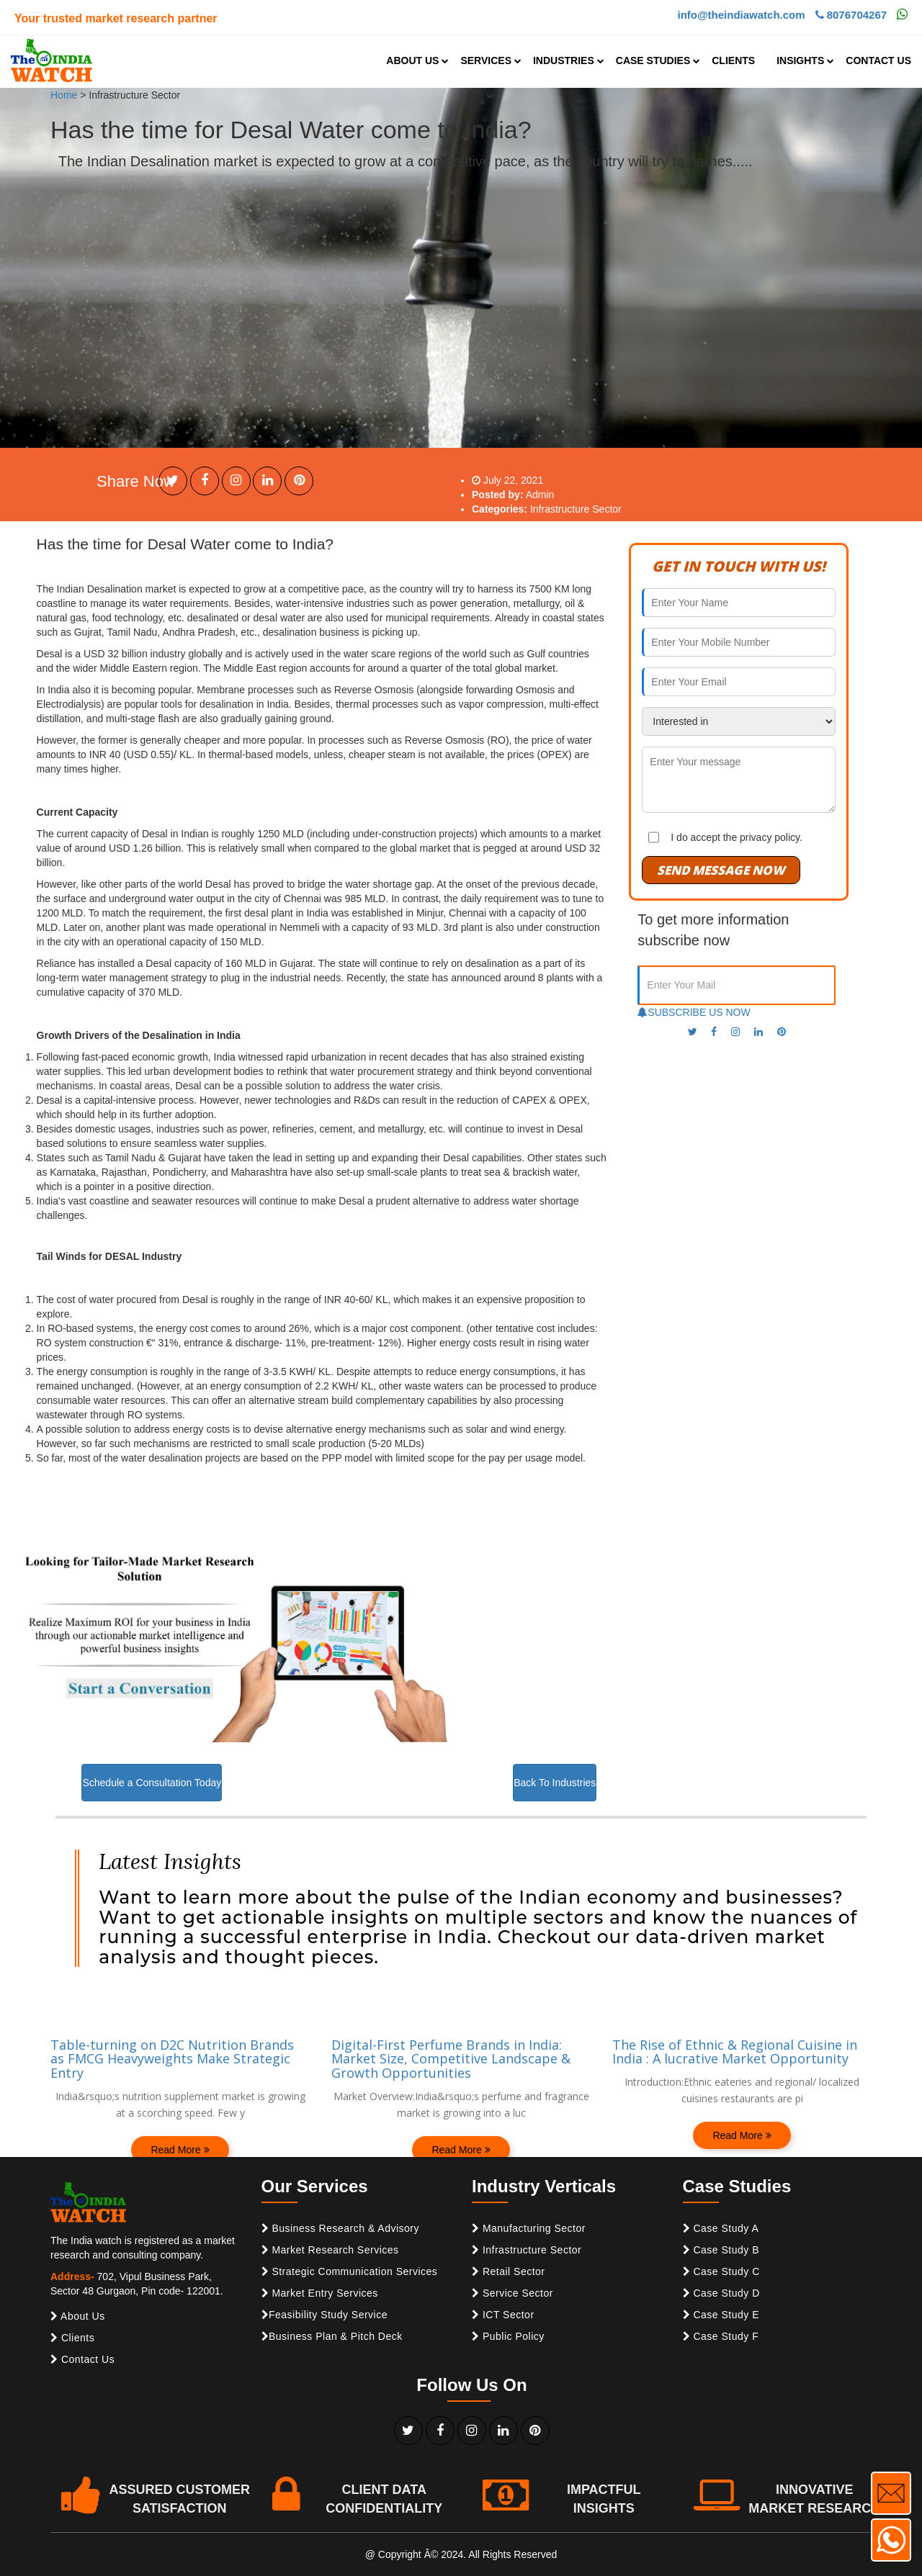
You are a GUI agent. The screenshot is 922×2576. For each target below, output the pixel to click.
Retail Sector (508, 2271)
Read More (180, 2150)
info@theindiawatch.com (741, 15)
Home (63, 95)
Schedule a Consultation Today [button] (151, 1782)
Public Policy (508, 2336)
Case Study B (721, 2250)
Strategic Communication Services (349, 2271)
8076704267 (851, 15)
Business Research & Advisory (340, 2228)
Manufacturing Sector (529, 2228)
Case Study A (721, 2228)
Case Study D (721, 2293)
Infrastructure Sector (526, 2250)
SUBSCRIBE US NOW (693, 1012)
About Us (77, 2316)
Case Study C (721, 2271)
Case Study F (721, 2336)
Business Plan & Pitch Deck (332, 2336)
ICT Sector (503, 2314)
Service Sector (512, 2293)
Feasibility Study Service (324, 2314)
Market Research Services (330, 2250)
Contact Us (82, 2359)
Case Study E (721, 2314)
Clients (72, 2337)
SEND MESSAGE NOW (721, 870)
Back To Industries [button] (555, 1782)
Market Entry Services (319, 2293)
